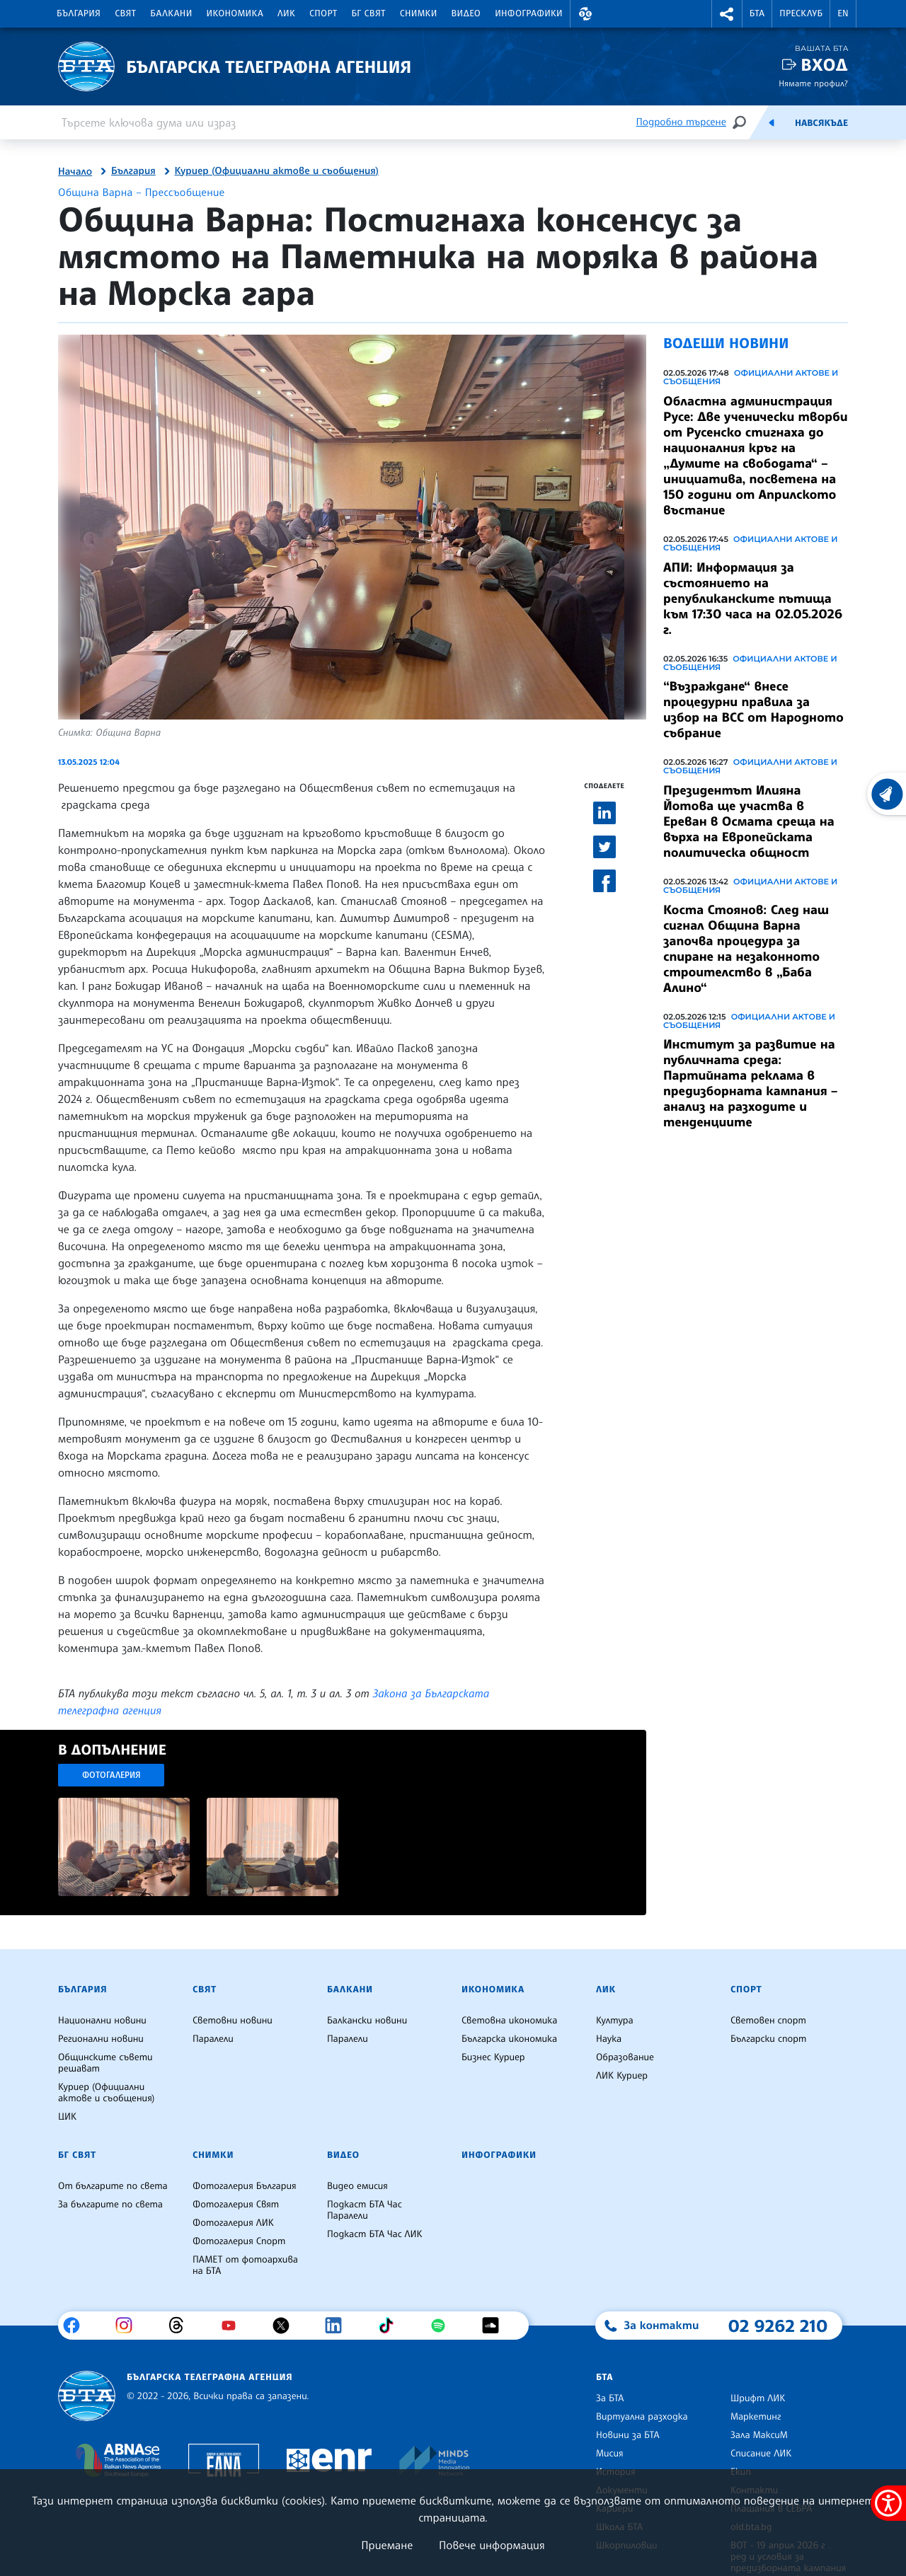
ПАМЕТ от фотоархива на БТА (245, 2265)
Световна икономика (509, 2020)
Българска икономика (509, 2039)
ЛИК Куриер (622, 2075)
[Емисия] (771, 122)
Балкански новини (367, 2020)
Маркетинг (755, 2416)
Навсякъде (821, 123)
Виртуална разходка (642, 2416)
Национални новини (102, 2020)
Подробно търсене (681, 122)
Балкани (171, 13)
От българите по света (113, 2186)
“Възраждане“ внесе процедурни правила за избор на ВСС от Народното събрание (753, 709)
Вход (824, 64)
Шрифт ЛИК (757, 2398)
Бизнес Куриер (493, 2057)
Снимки (418, 13)
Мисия (610, 2453)
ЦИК (67, 2116)
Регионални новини (101, 2039)
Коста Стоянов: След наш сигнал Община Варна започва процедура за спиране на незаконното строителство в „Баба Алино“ (746, 948)
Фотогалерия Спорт (239, 2241)
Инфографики (529, 13)
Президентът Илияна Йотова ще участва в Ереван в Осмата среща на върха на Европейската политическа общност (749, 821)
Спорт (323, 13)
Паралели (213, 2039)
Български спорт (768, 2039)
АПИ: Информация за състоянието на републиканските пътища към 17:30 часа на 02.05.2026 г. (752, 598)
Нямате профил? (813, 83)
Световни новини (233, 2020)
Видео (466, 13)
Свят (125, 13)
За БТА (610, 2398)
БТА (757, 13)
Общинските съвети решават (105, 2063)
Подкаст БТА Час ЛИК (375, 2234)
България (79, 13)
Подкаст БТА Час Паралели (364, 2210)
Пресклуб (800, 13)
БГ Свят (369, 13)
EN (843, 13)
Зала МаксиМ (759, 2435)
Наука (608, 2039)
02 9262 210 (778, 2325)
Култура (614, 2020)
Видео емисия (357, 2186)
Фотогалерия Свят (236, 2204)
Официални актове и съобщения (750, 377)
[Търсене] (739, 122)
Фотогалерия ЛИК (233, 2223)
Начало (75, 172)
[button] (585, 14)
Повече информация (492, 2545)
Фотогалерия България (245, 2186)
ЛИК (286, 13)
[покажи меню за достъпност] (888, 2503)
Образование (625, 2057)
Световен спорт (768, 2020)
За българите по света (110, 2204)
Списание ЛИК (760, 2453)
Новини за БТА (628, 2435)
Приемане (387, 2545)
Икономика (235, 13)
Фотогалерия (111, 1774)
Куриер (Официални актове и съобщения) (277, 171)
